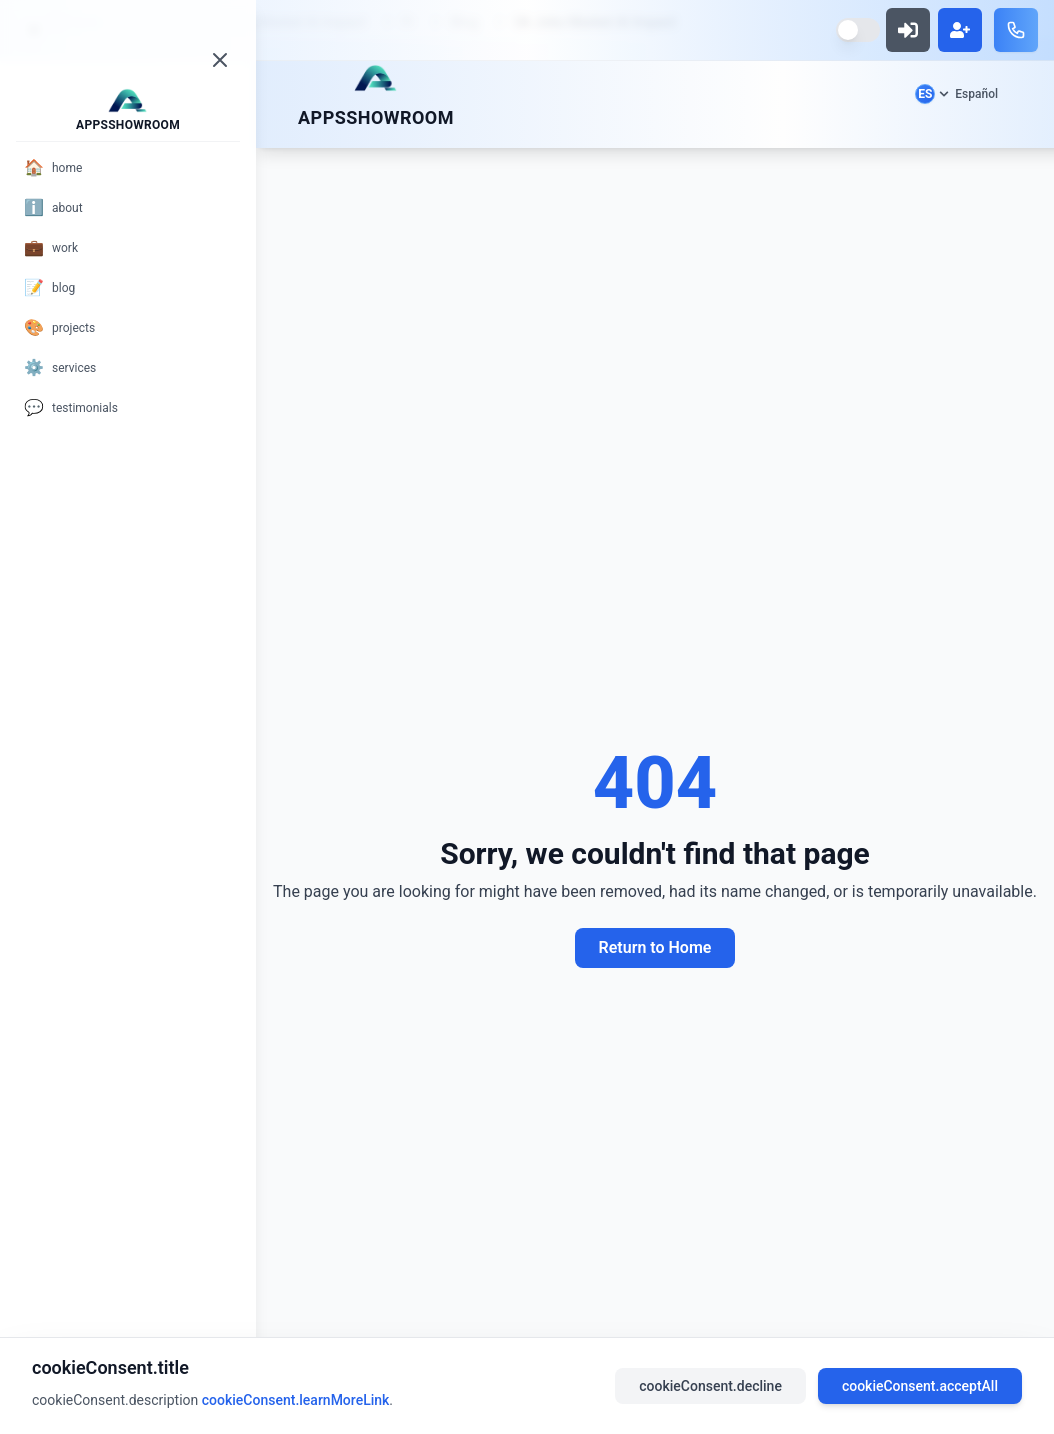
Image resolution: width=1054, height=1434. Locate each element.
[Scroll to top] (376, 78)
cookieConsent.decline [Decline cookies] (710, 1386)
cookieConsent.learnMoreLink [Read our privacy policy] (296, 1400)
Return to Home (655, 947)
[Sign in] (908, 30)
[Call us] (1016, 30)
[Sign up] (960, 30)
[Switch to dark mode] (858, 30)
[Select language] (956, 94)
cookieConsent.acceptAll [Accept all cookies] (920, 1386)
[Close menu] (220, 60)
